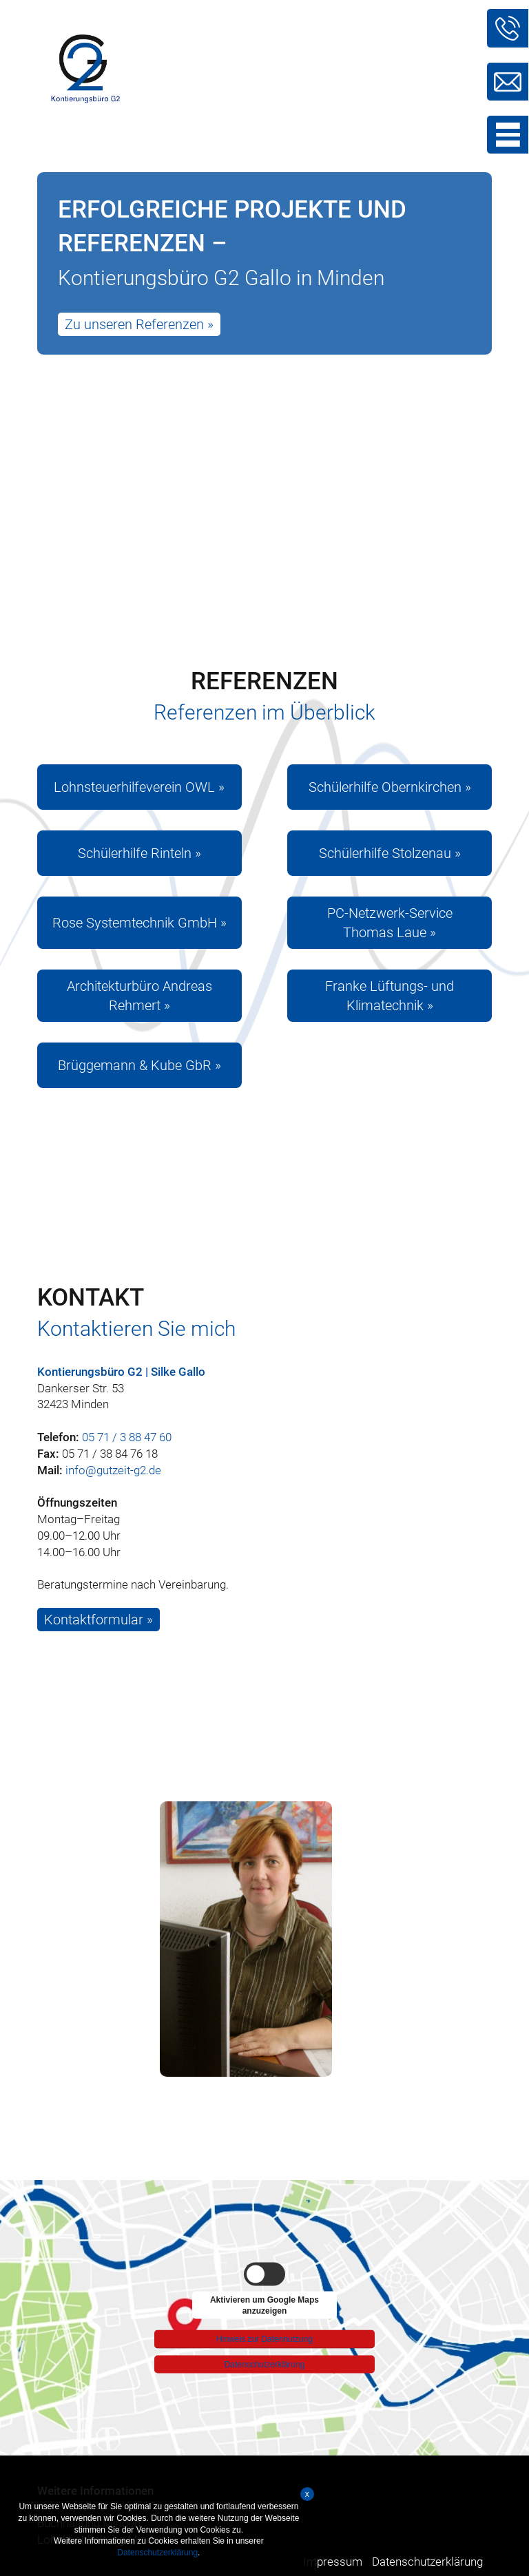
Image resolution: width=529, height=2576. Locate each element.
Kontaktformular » (98, 1619)
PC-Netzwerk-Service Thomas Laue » (390, 923)
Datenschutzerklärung (265, 2364)
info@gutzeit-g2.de (113, 1470)
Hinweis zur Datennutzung (264, 2336)
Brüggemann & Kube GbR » (139, 1065)
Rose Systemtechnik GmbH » (139, 922)
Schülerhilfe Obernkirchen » (390, 787)
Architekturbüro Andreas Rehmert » (139, 996)
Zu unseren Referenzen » (139, 324)
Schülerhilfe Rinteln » (139, 853)
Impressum (332, 2561)
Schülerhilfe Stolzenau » (390, 853)
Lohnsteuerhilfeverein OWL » (139, 787)
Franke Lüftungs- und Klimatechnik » (389, 996)
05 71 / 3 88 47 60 (127, 1437)
